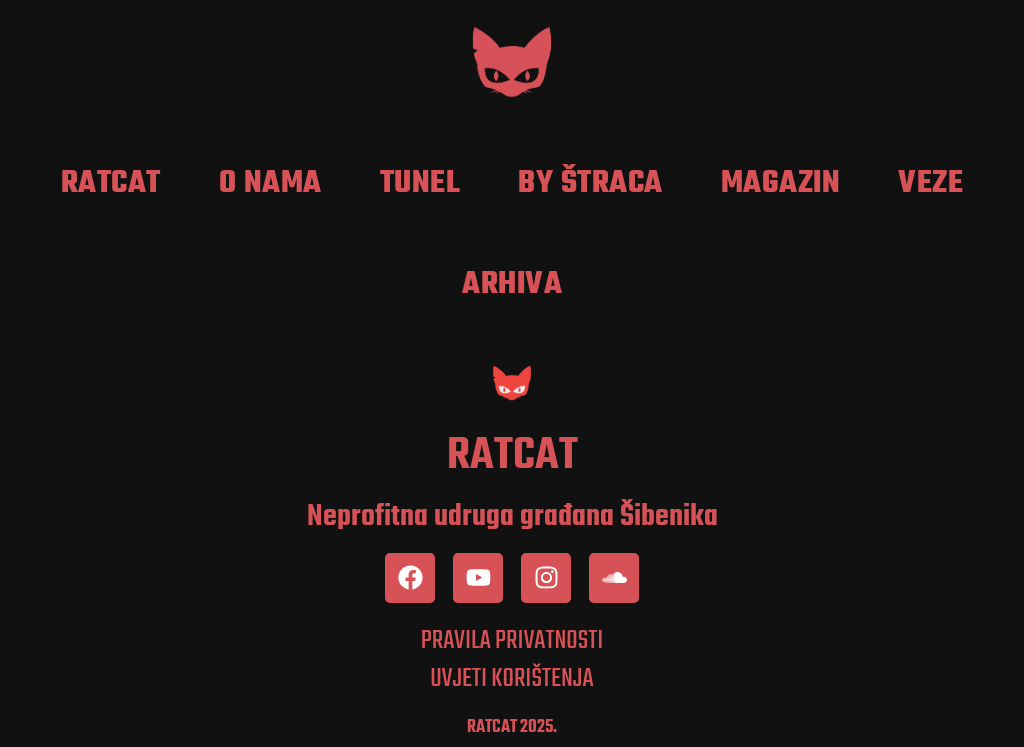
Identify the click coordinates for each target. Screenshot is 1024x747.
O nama (270, 184)
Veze (930, 184)
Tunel (420, 184)
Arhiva (512, 285)
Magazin (781, 184)
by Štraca (590, 184)
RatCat (111, 184)
